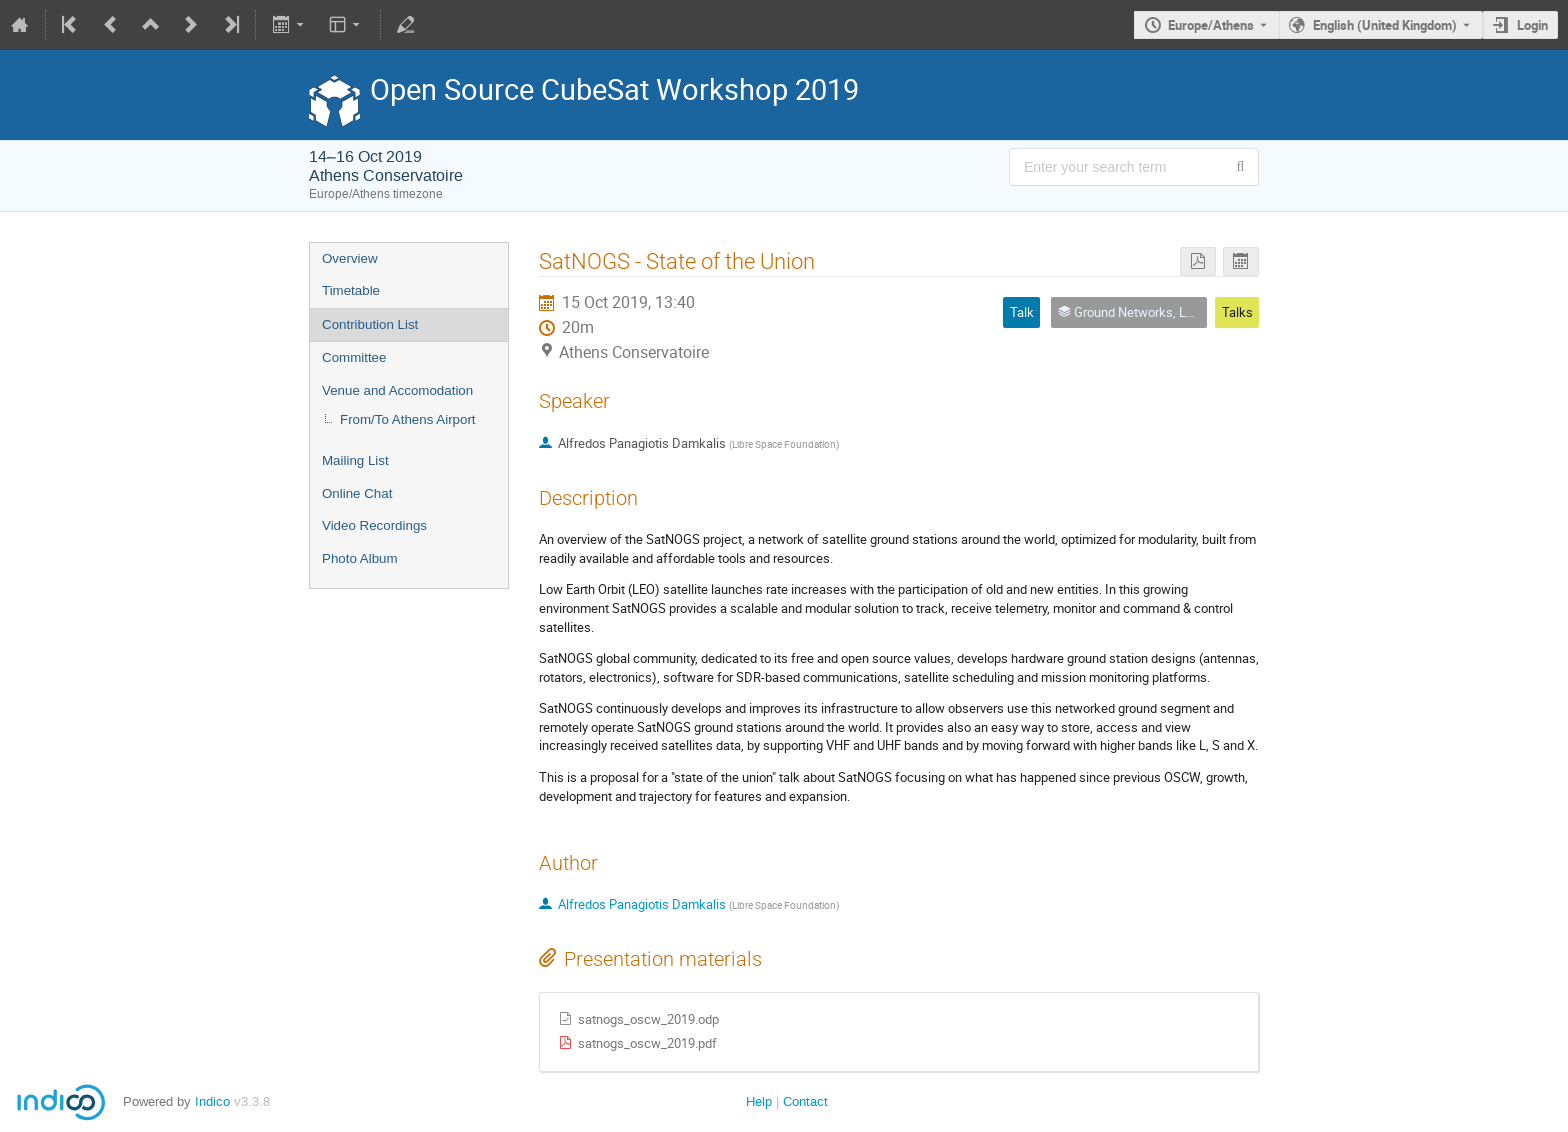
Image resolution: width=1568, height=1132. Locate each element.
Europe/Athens (1211, 25)
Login (1532, 25)
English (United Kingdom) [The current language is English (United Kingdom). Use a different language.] (1385, 25)
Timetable (351, 290)
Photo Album (360, 558)
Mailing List (355, 460)
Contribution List (370, 324)
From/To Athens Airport (408, 419)
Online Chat (357, 493)
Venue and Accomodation (397, 390)
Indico (212, 1101)
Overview (350, 258)
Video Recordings (374, 525)
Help (759, 1101)
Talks (1237, 312)
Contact (805, 1101)
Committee (354, 357)
